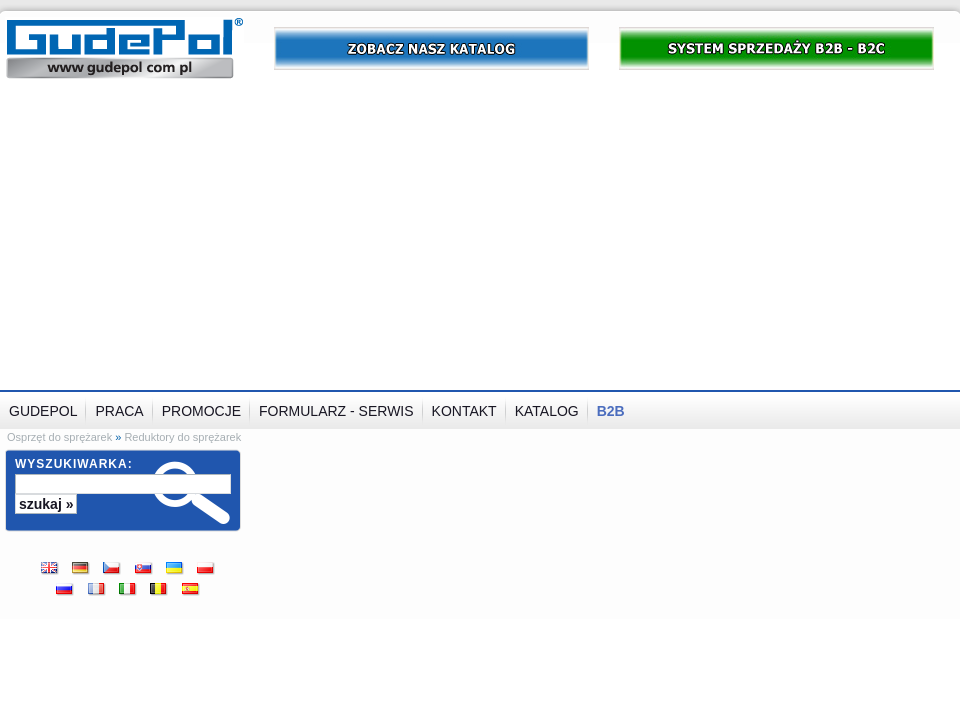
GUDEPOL (43, 411)
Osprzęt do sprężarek (59, 437)
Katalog (547, 411)
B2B (611, 411)
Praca (119, 411)
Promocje (201, 411)
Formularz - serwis (336, 411)
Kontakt (464, 411)
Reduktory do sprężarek (182, 437)
